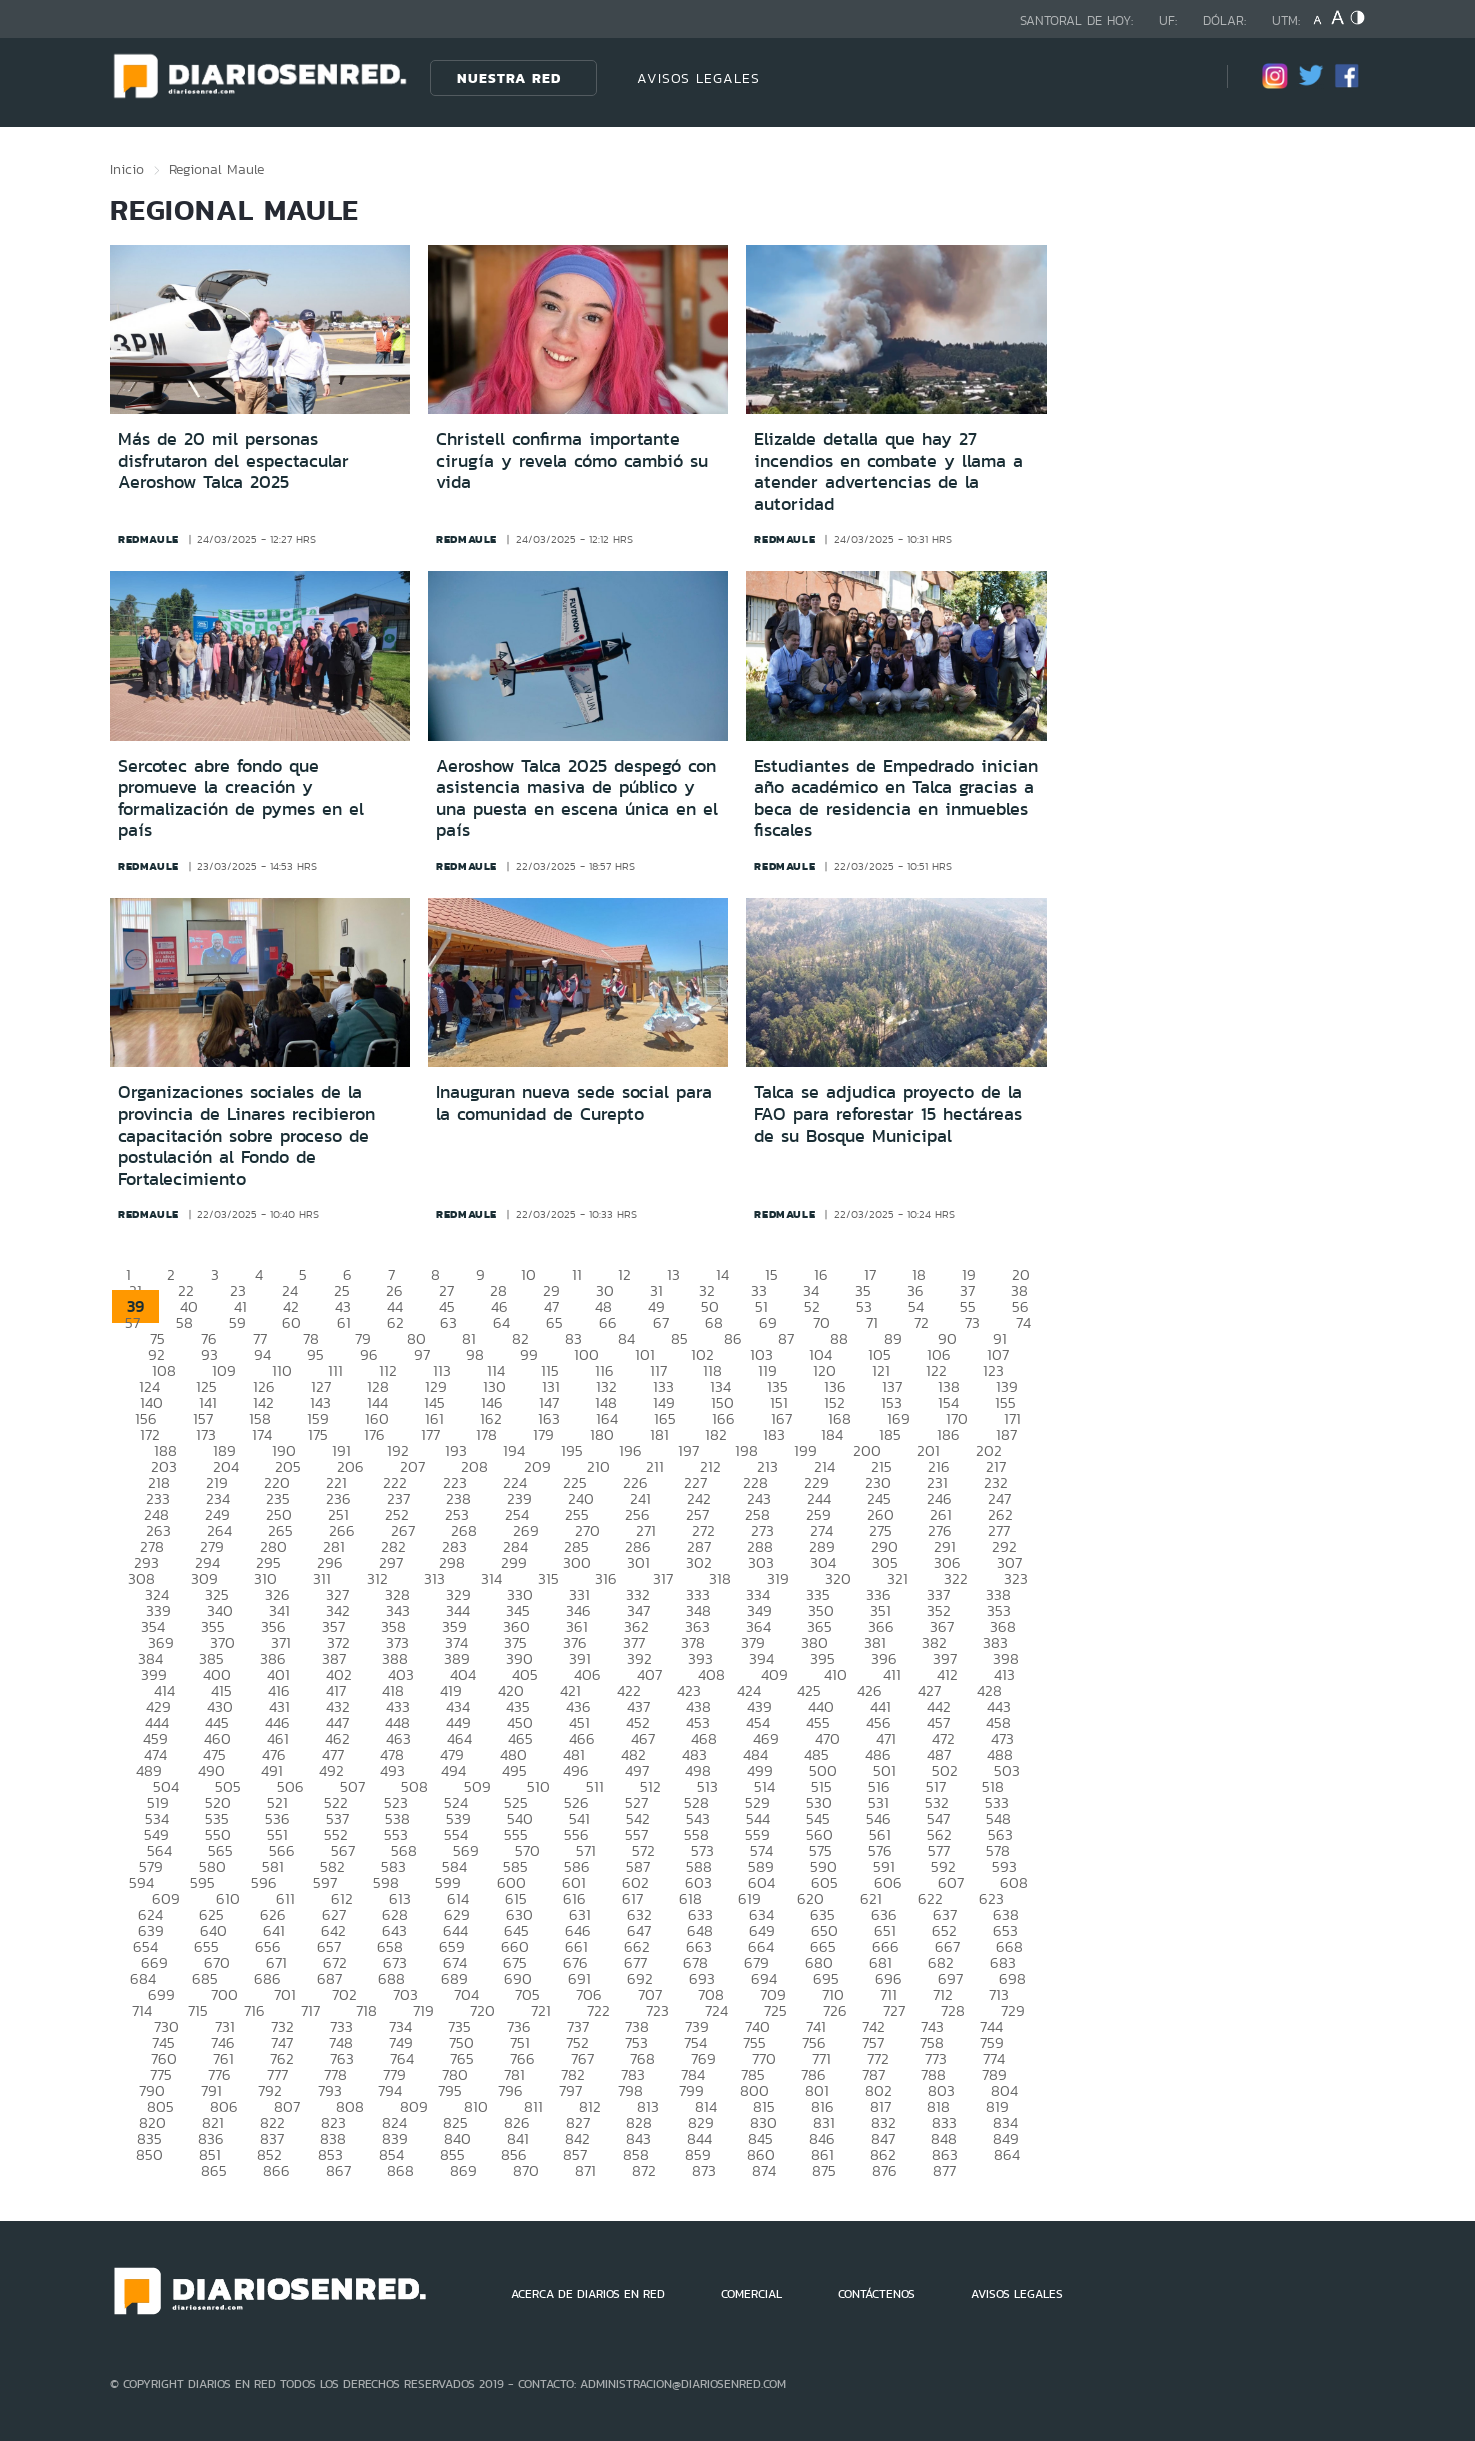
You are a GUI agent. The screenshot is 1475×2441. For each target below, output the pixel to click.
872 (644, 2170)
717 (310, 2010)
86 (733, 1338)
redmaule (148, 539)
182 (716, 1434)
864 (1007, 2154)
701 (285, 1994)
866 (276, 2170)
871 (585, 2170)
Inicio (127, 169)
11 (577, 1274)
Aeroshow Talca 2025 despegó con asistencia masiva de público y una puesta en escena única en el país (577, 798)
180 (602, 1434)
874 (764, 2170)
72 (921, 1322)
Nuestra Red (509, 78)
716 (254, 2010)
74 (1023, 1322)
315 (548, 1578)
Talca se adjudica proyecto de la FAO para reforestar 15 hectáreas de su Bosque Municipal (888, 1113)
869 (463, 2170)
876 (884, 2170)
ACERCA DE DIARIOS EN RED (588, 2294)
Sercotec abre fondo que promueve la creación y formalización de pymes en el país (241, 798)
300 (577, 1562)
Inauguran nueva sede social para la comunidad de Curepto (574, 1103)
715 (198, 2010)
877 (944, 2170)
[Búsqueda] (1182, 77)
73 (972, 1322)
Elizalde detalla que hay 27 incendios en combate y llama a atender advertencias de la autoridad (888, 471)
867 (338, 2170)
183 (774, 1434)
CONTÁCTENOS (876, 2294)
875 (824, 2170)
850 (149, 2154)
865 (214, 2170)
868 (400, 2170)
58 (184, 1322)
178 (486, 1434)
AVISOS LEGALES (698, 78)
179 (543, 1434)
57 (132, 1322)
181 (659, 1434)
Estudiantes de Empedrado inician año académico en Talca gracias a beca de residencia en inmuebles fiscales (896, 798)
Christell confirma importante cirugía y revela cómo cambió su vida (572, 460)
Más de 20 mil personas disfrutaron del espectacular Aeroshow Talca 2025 (233, 460)
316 (606, 1578)
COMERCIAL (751, 2294)
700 (224, 1994)
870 (526, 2170)
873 (704, 2170)
